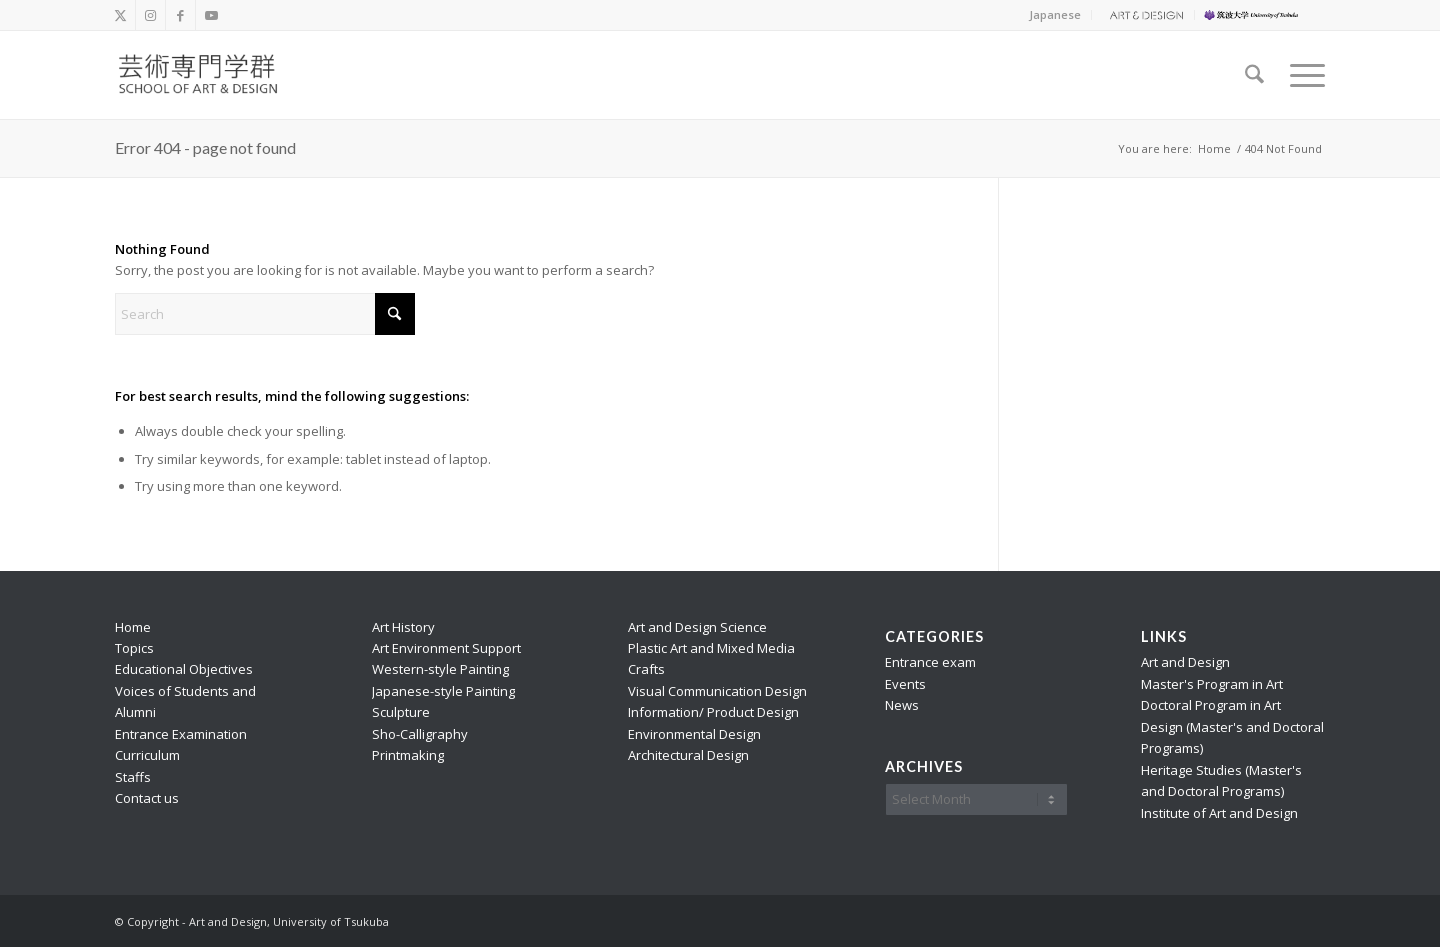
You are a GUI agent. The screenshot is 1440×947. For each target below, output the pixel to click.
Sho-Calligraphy (420, 734)
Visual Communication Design (717, 691)
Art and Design (1185, 662)
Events (905, 684)
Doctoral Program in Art (1211, 705)
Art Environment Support (446, 648)
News (902, 705)
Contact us (147, 798)
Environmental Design (694, 734)
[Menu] (1301, 75)
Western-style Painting (440, 669)
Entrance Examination (181, 734)
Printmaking (408, 755)
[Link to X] (120, 15)
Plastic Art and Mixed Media (711, 648)
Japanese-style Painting (443, 691)
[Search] (1254, 75)
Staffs (133, 777)
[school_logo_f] (210, 75)
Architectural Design (688, 755)
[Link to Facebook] (180, 15)
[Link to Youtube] (211, 15)
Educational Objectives (184, 669)
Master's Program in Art (1212, 684)
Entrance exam (930, 662)
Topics (134, 648)
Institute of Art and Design (1219, 813)
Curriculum (147, 755)
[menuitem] (1055, 15)
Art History (403, 627)
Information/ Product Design (713, 712)
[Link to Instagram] (150, 15)
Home (133, 627)
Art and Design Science (697, 627)
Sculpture (401, 712)
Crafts (646, 669)
